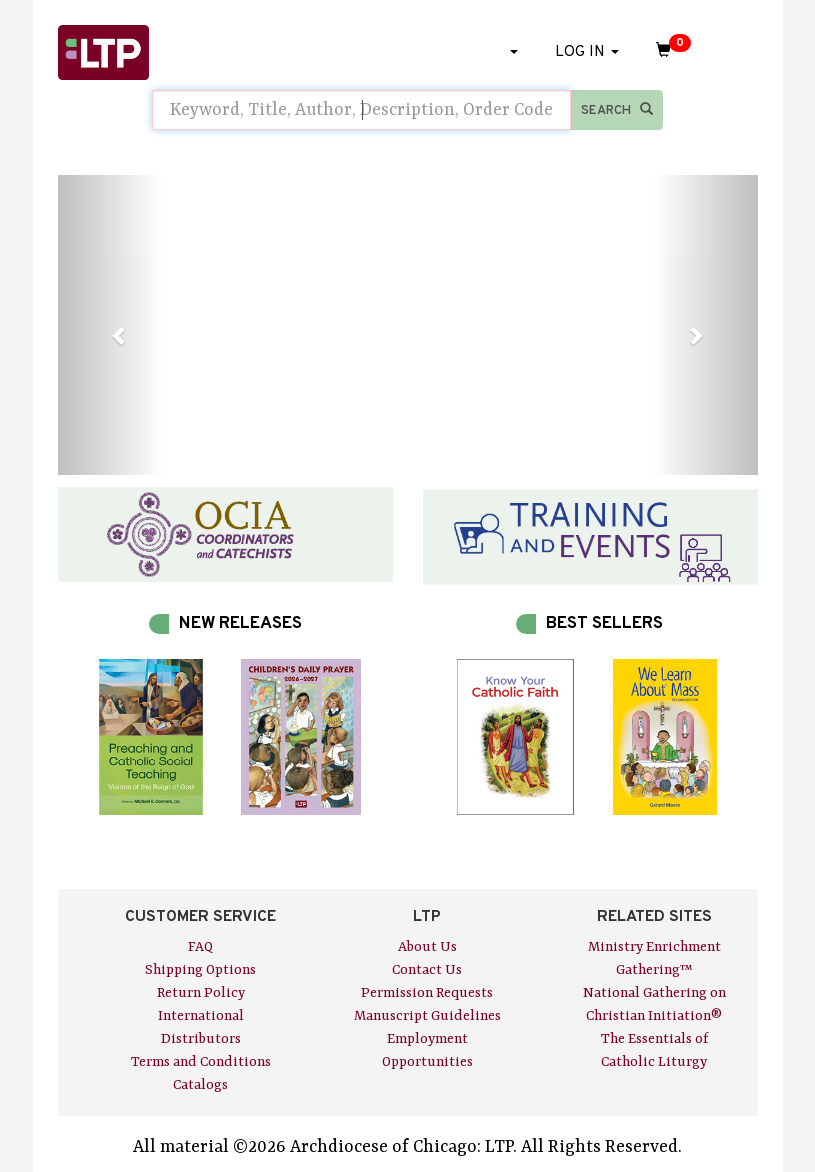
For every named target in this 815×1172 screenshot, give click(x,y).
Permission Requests (427, 993)
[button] (110, 325)
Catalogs (200, 1085)
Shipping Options (200, 970)
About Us (427, 947)
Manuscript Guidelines (427, 1016)
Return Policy (201, 993)
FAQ (200, 947)
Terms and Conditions (201, 1062)
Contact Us (427, 970)
